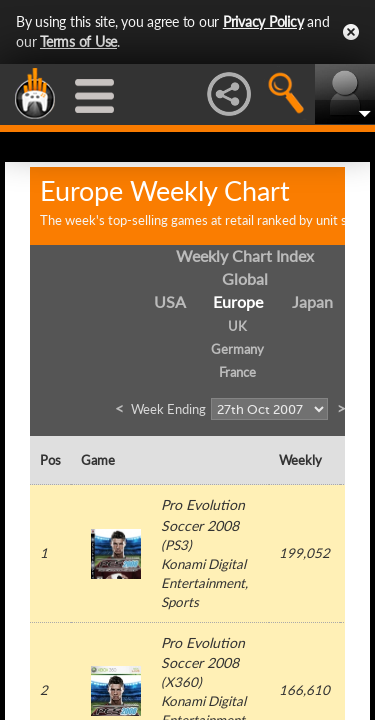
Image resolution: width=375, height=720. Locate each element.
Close (351, 32)
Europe (238, 301)
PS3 (176, 545)
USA (170, 301)
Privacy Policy (263, 21)
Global (245, 278)
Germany (237, 349)
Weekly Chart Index (245, 255)
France (237, 372)
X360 (181, 682)
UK (237, 326)
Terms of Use (78, 41)
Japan (312, 301)
